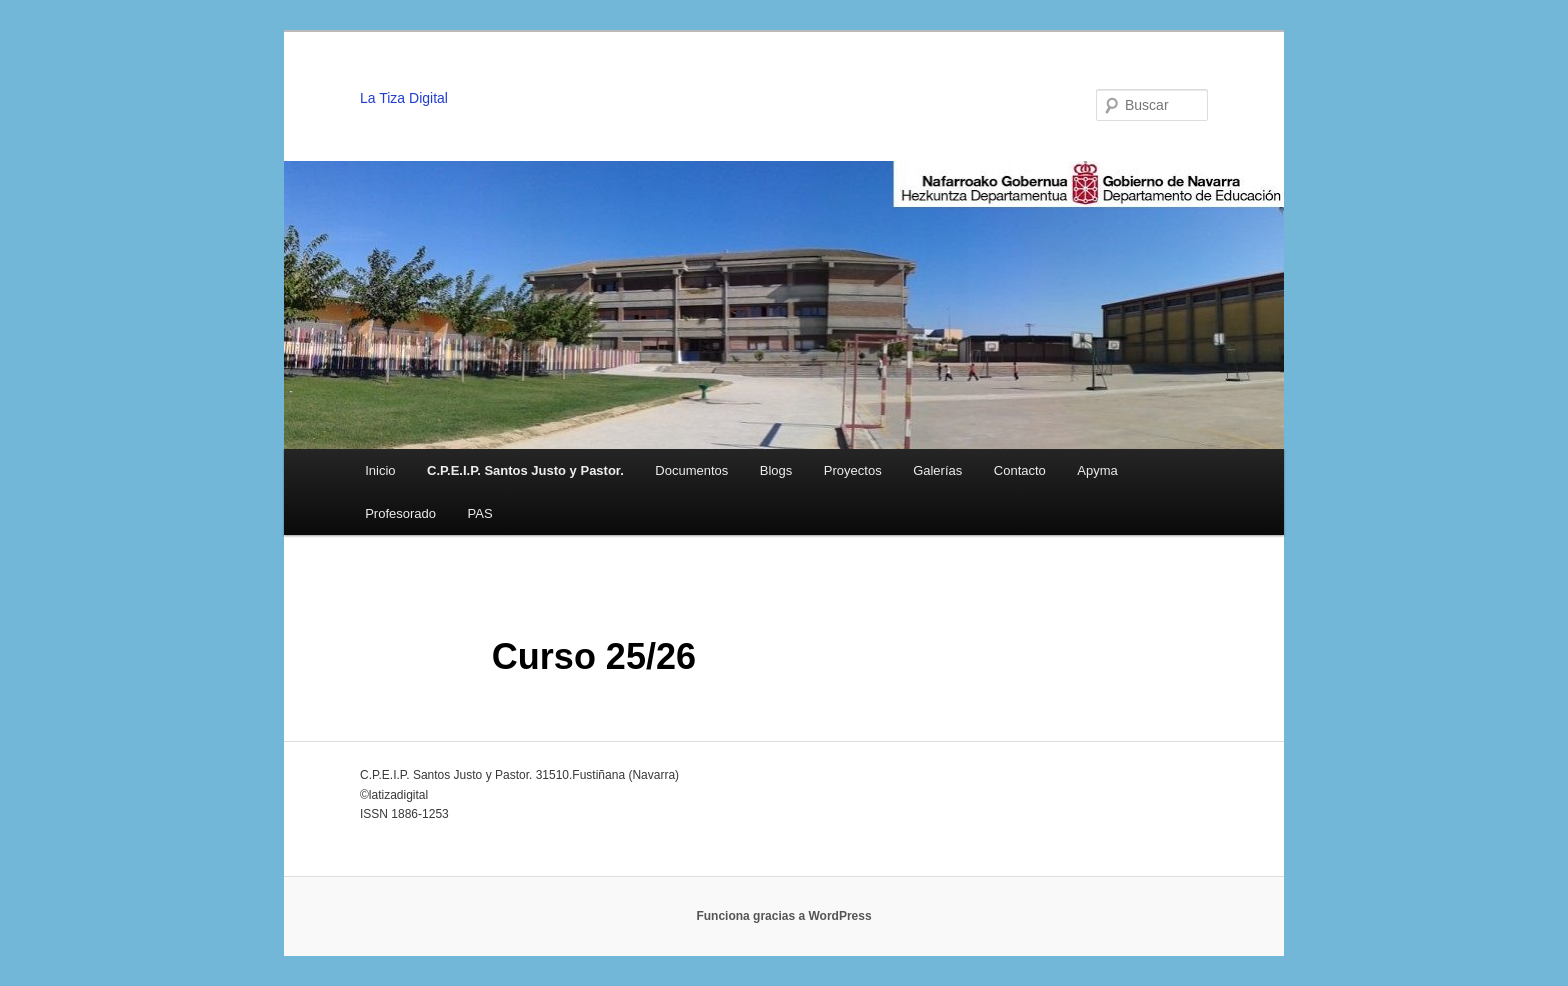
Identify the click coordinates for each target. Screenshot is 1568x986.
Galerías (937, 470)
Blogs (776, 470)
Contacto (1020, 470)
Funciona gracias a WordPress (783, 916)
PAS (480, 513)
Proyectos (853, 470)
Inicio (380, 470)
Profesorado (400, 513)
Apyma (1097, 470)
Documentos (691, 470)
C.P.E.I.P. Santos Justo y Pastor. (525, 470)
